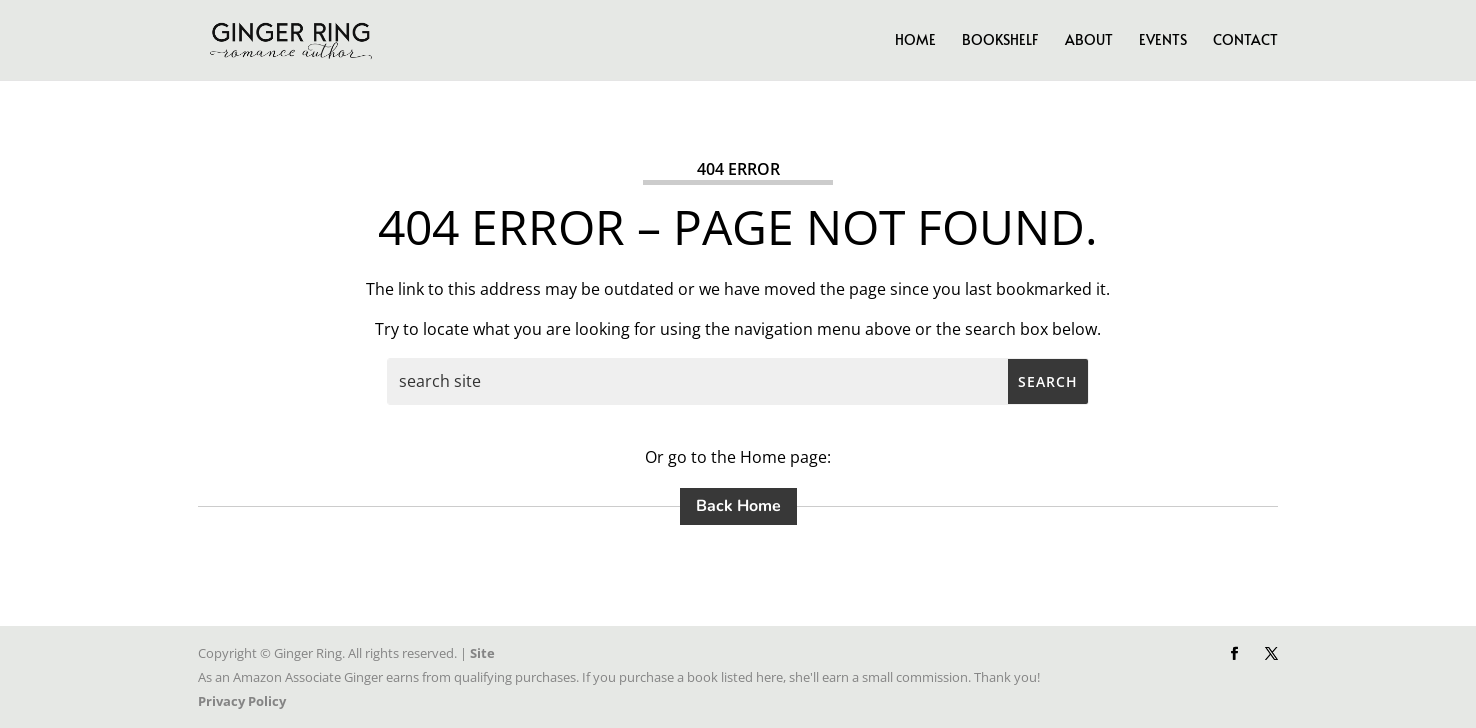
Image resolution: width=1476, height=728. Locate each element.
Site (482, 653)
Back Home (738, 506)
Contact (1245, 41)
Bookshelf (1000, 41)
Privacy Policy (242, 701)
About (1089, 41)
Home (915, 41)
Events (1163, 41)
